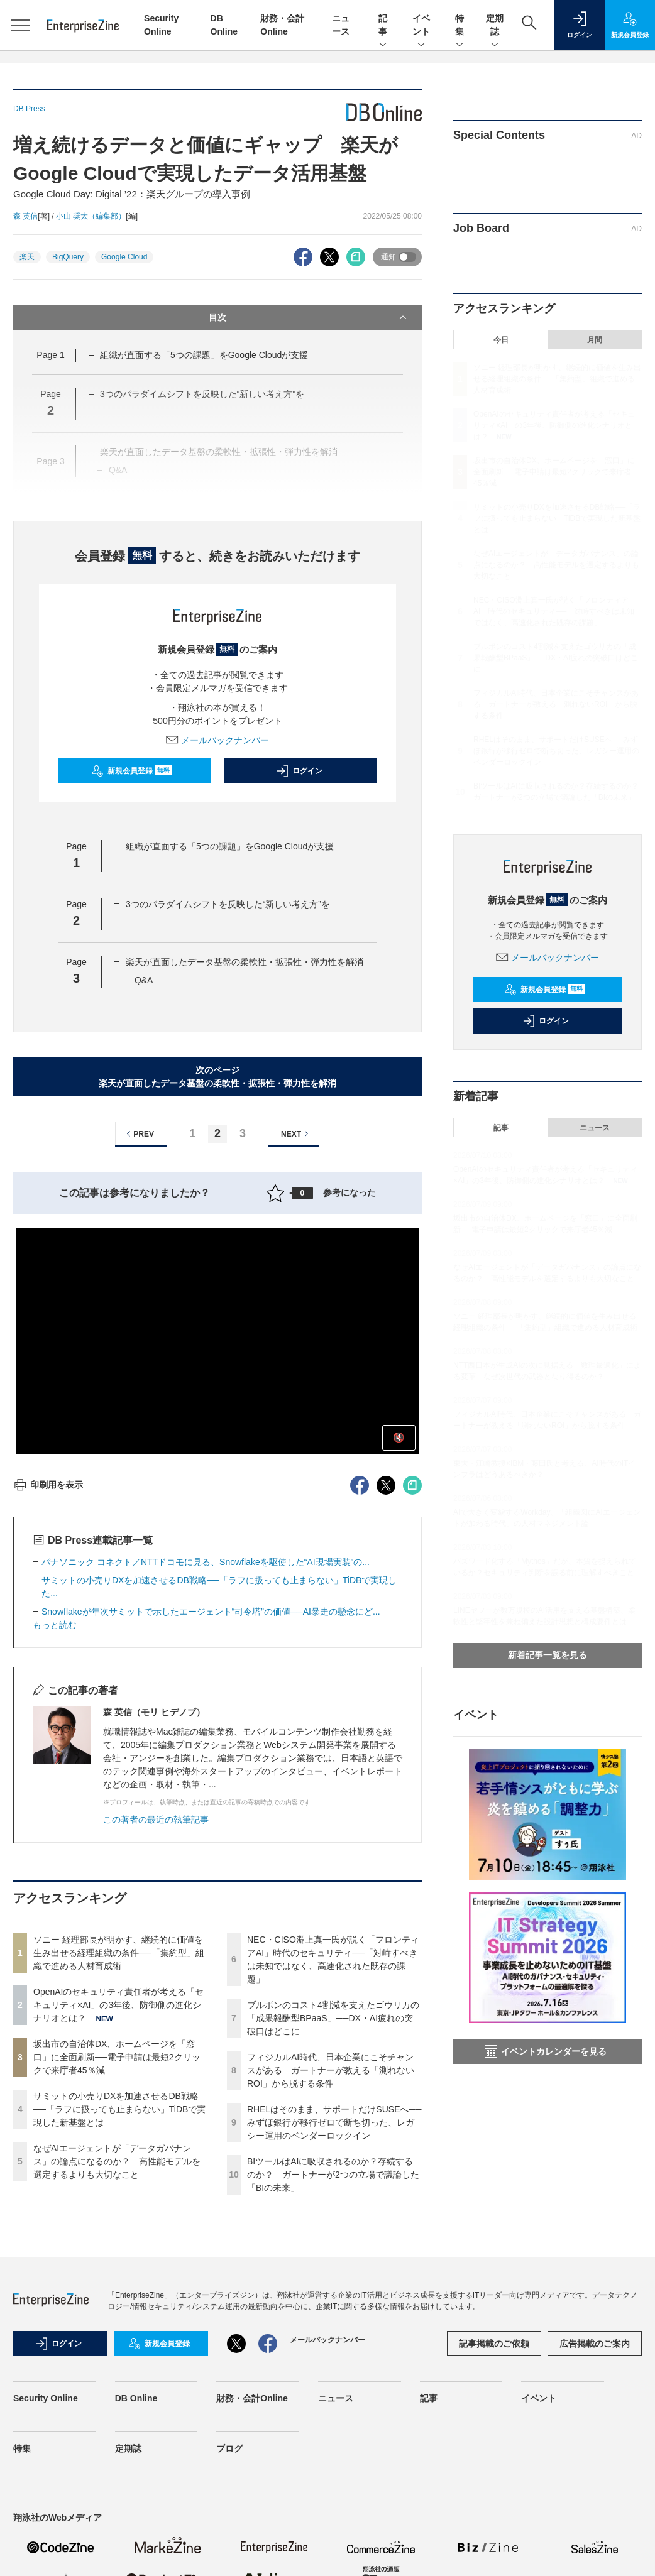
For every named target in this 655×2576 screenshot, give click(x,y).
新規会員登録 (131, 771)
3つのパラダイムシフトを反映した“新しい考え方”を (228, 904)
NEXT (296, 1133)
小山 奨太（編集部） (91, 216)
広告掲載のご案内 (594, 2344)
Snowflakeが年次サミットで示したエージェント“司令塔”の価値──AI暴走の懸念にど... (210, 1612)
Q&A (144, 980)
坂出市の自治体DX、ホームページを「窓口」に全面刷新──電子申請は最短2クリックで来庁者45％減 (117, 2057)
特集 (459, 25)
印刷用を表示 (48, 1485)
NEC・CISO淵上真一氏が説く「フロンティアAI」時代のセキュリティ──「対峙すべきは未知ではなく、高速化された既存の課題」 (553, 611)
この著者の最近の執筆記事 (156, 1820)
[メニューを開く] (20, 25)
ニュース (595, 1127)
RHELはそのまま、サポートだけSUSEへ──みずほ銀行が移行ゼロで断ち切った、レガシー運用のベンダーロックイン (334, 2122)
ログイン (299, 771)
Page (50, 355)
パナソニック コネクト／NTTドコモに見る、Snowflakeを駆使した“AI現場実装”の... (205, 1562)
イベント (421, 25)
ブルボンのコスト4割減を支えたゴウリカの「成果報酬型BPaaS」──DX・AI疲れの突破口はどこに (333, 2018)
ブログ (229, 2448)
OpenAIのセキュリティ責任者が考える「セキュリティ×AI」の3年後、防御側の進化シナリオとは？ (118, 2005)
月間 (594, 340)
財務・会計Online (252, 2398)
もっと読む (55, 1625)
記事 (383, 25)
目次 (309, 317)
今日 (501, 340)
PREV (138, 1133)
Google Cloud (124, 257)
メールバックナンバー (217, 740)
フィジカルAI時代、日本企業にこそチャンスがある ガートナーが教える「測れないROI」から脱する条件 (330, 2070)
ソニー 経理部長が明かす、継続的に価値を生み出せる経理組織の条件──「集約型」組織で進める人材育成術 (118, 1953)
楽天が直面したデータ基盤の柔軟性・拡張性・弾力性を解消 (244, 962)
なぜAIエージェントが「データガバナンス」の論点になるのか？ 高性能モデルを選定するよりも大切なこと (117, 2161)
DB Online (136, 2398)
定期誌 (495, 25)
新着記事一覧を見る (547, 1655)
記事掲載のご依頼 (494, 2344)
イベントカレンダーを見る (546, 2051)
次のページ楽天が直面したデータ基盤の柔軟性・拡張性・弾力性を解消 (217, 1076)
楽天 (27, 257)
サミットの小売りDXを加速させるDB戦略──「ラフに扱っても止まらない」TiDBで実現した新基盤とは (119, 2109)
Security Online (45, 2398)
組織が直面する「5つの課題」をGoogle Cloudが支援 (204, 355)
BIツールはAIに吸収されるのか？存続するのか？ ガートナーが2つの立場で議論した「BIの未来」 (333, 2174)
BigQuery (68, 257)
